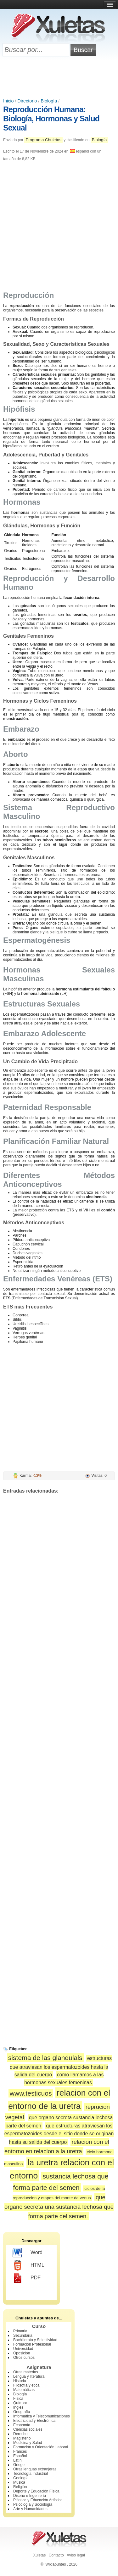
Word (27, 2253)
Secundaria (22, 2335)
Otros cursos (24, 2357)
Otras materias (25, 2372)
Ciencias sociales (27, 2429)
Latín (17, 2460)
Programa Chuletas (43, 139)
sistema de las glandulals (45, 2057)
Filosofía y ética (26, 2385)
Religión (20, 2487)
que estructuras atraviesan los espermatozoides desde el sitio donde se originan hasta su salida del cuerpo (59, 2134)
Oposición (21, 2353)
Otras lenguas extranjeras (34, 2469)
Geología (21, 2478)
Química (20, 2403)
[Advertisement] (59, 78)
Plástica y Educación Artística (38, 2500)
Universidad (23, 2349)
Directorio (27, 100)
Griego (19, 2465)
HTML (28, 2265)
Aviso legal (76, 2555)
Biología (49, 100)
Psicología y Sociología (32, 2504)
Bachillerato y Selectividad (35, 2340)
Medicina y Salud (27, 2442)
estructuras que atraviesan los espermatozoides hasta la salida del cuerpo (61, 2066)
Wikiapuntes (55, 2564)
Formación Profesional (32, 2344)
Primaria (20, 2331)
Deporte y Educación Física (36, 2491)
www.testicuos (31, 2093)
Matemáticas (24, 2389)
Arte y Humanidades (30, 2509)
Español (20, 2456)
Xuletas (39, 2555)
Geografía (21, 2412)
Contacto (56, 2555)
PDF (27, 2278)
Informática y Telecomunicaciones (41, 2416)
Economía (21, 2425)
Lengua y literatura (28, 2376)
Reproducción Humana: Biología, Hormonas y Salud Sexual (51, 118)
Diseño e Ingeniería (29, 2495)
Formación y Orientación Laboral (40, 2447)
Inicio (8, 100)
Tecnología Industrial (30, 2473)
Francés (20, 2451)
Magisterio (22, 2438)
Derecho (20, 2434)
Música (19, 2482)
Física (18, 2398)
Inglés (18, 2407)
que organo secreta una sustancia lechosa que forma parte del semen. (59, 2206)
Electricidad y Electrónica (34, 2420)
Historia (19, 2381)
